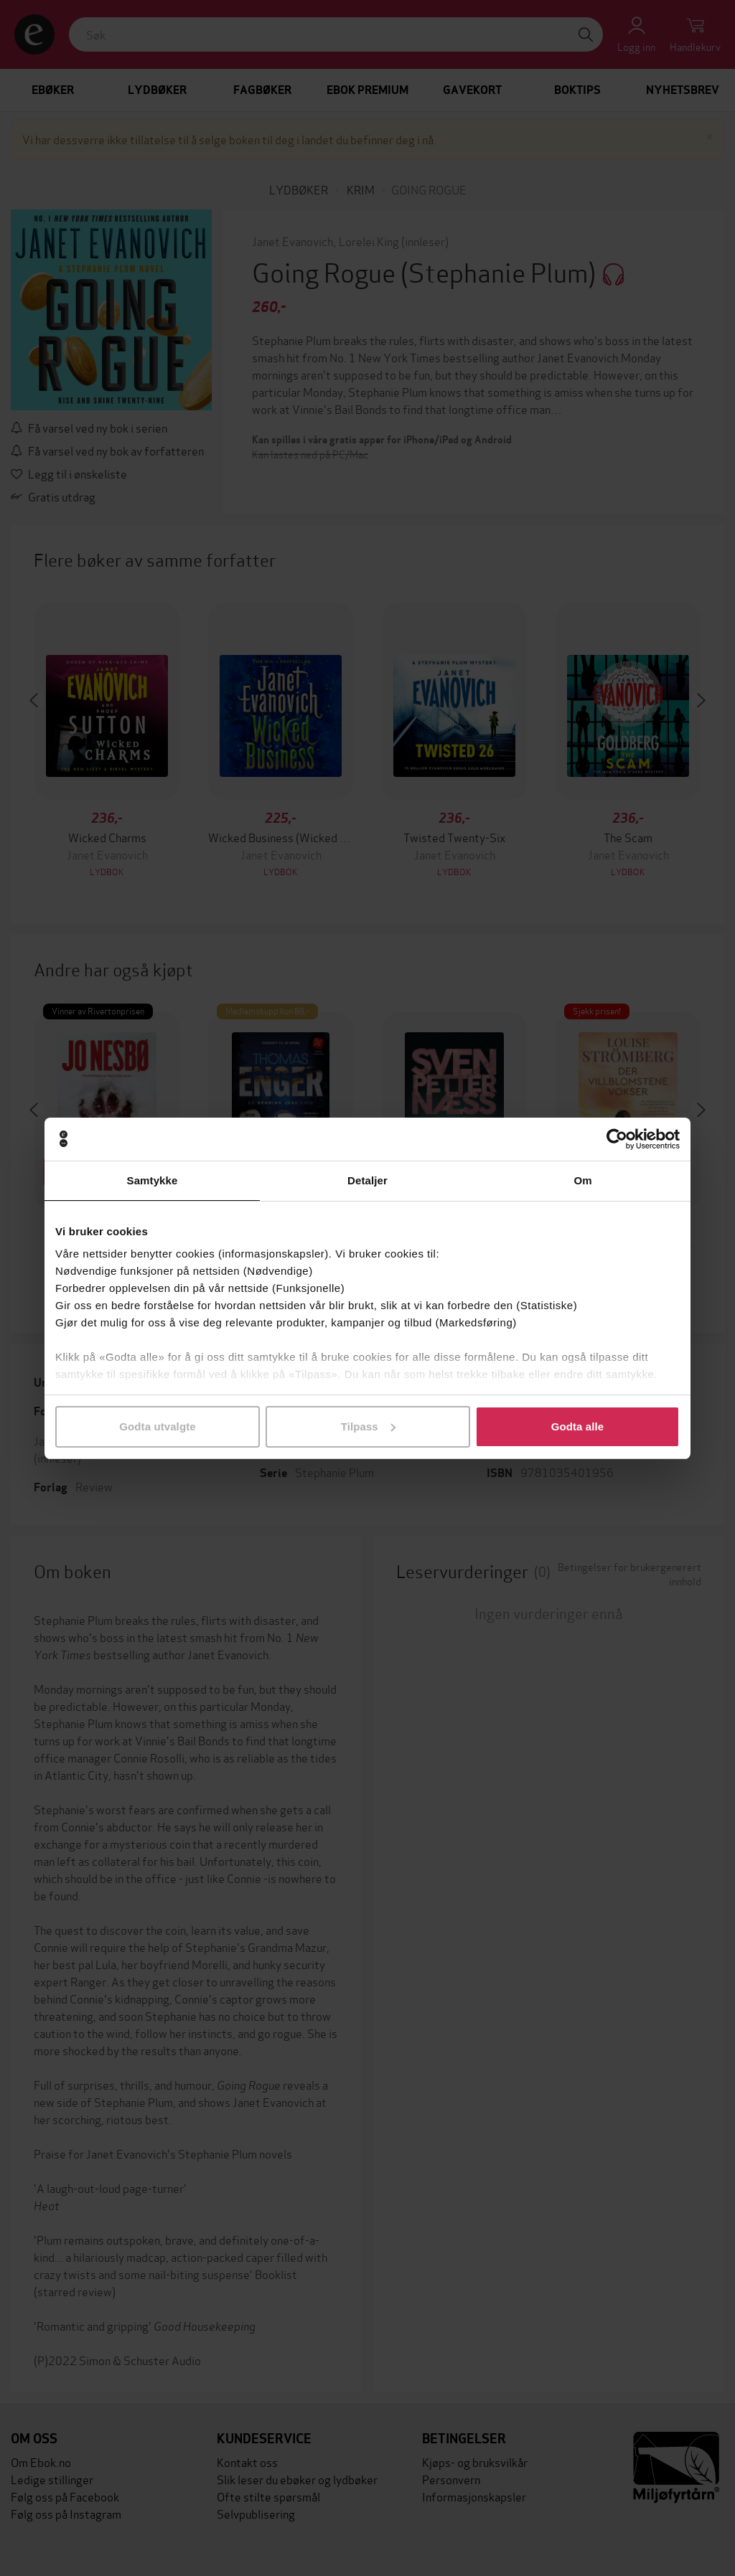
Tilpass (368, 1426)
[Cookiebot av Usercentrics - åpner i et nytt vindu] (617, 1139)
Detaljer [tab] (367, 1180)
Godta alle (577, 1426)
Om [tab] (582, 1180)
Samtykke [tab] (152, 1180)
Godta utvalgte (157, 1426)
